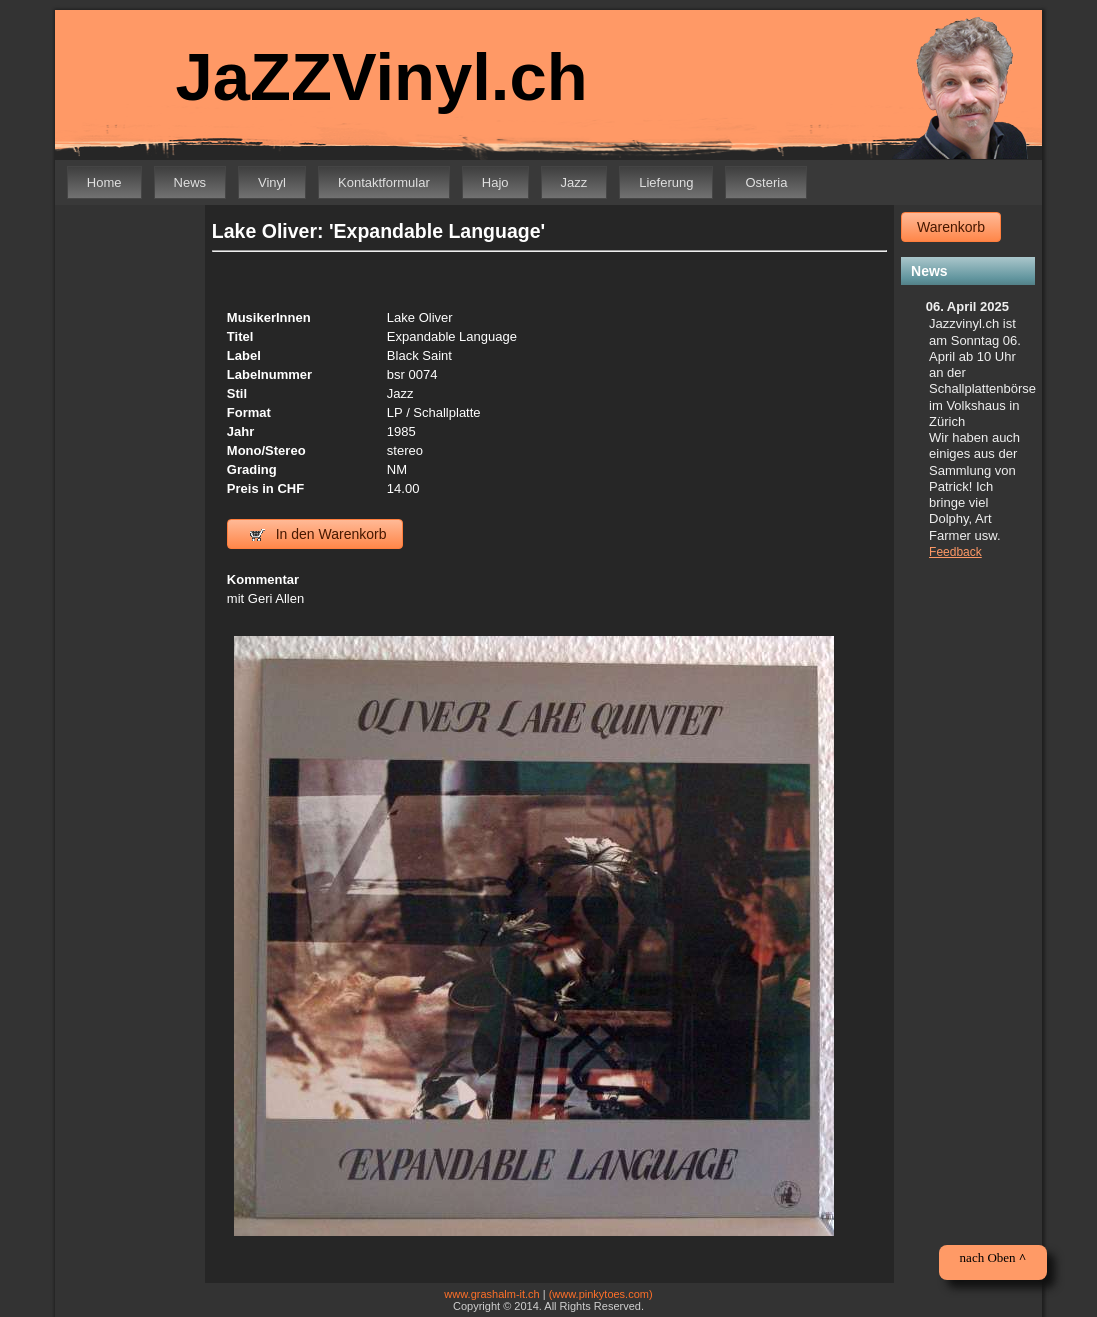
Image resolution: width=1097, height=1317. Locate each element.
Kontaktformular (384, 182)
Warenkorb (951, 227)
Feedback (955, 552)
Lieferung (666, 182)
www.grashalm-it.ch (491, 1294)
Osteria (766, 182)
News (190, 182)
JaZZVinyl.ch (382, 76)
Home (104, 182)
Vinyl (272, 182)
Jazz (574, 182)
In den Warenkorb (318, 534)
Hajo (495, 182)
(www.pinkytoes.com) (601, 1294)
